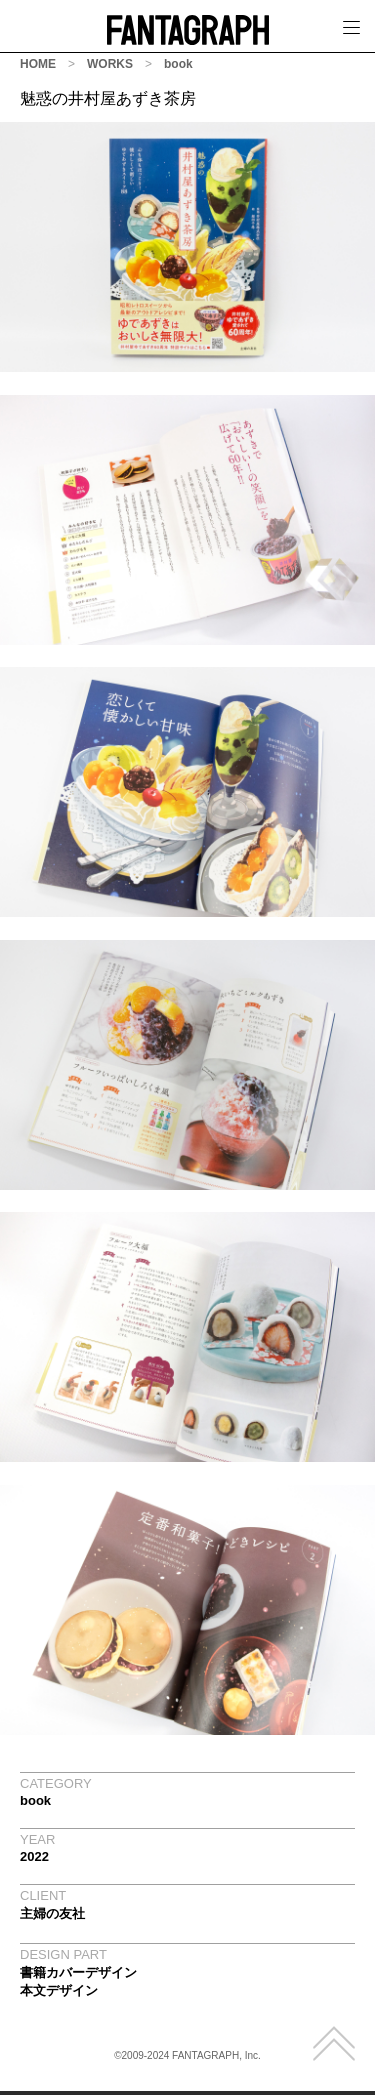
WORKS (110, 64)
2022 (34, 1856)
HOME (38, 64)
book (178, 64)
